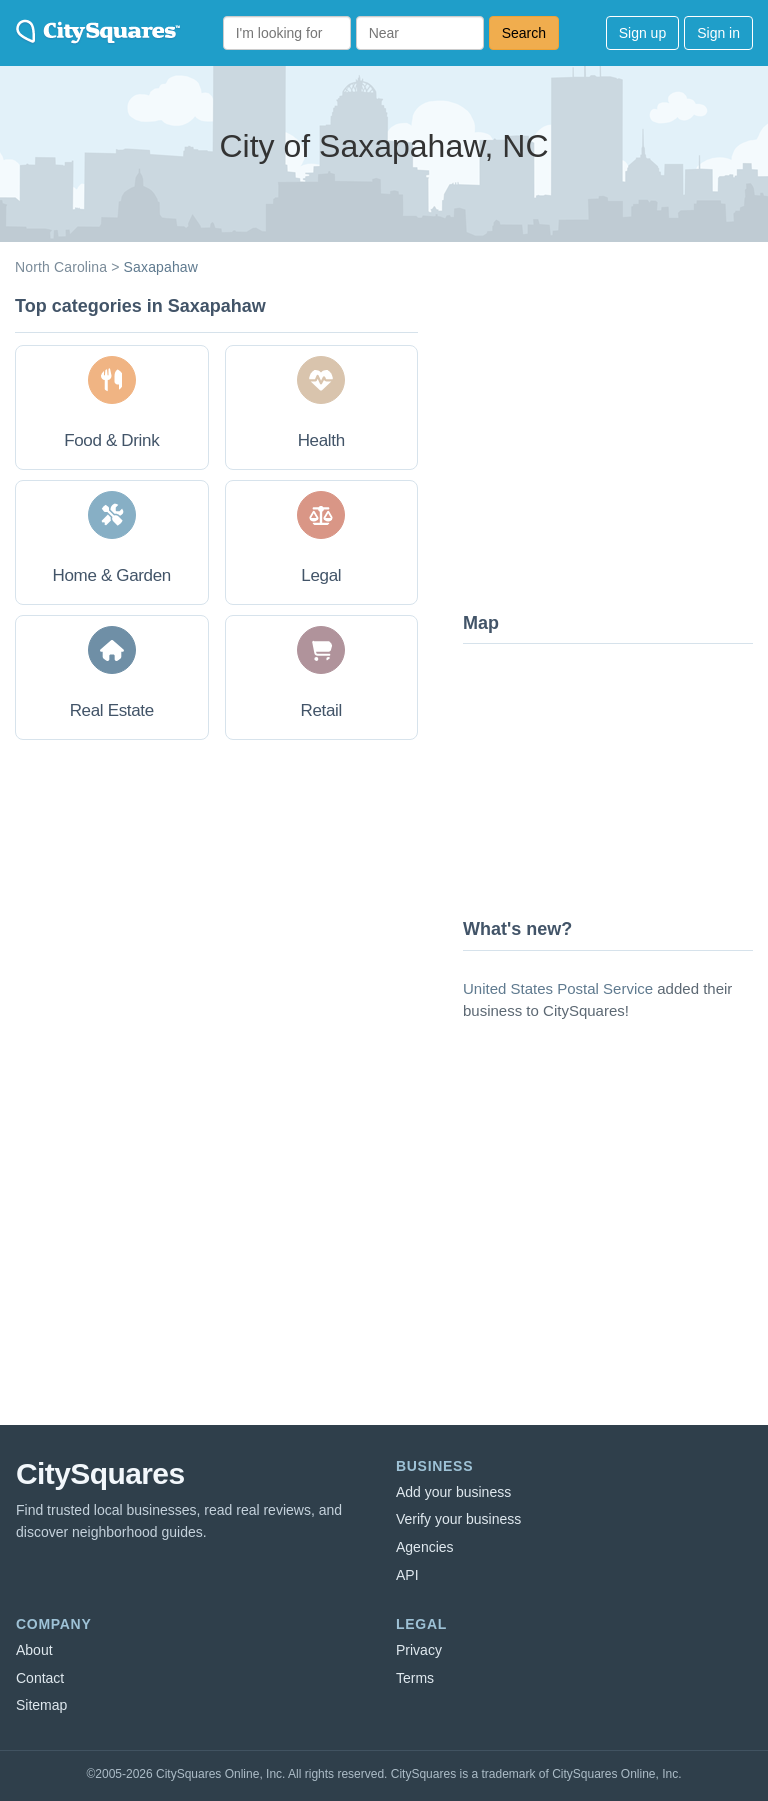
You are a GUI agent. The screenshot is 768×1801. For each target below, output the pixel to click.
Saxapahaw (161, 267)
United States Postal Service (558, 988)
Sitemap (41, 1705)
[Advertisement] (613, 445)
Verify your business (458, 1519)
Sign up (642, 33)
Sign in (718, 33)
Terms (415, 1678)
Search (524, 33)
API (407, 1575)
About (34, 1650)
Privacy (419, 1650)
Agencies (425, 1547)
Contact (40, 1678)
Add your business (453, 1492)
